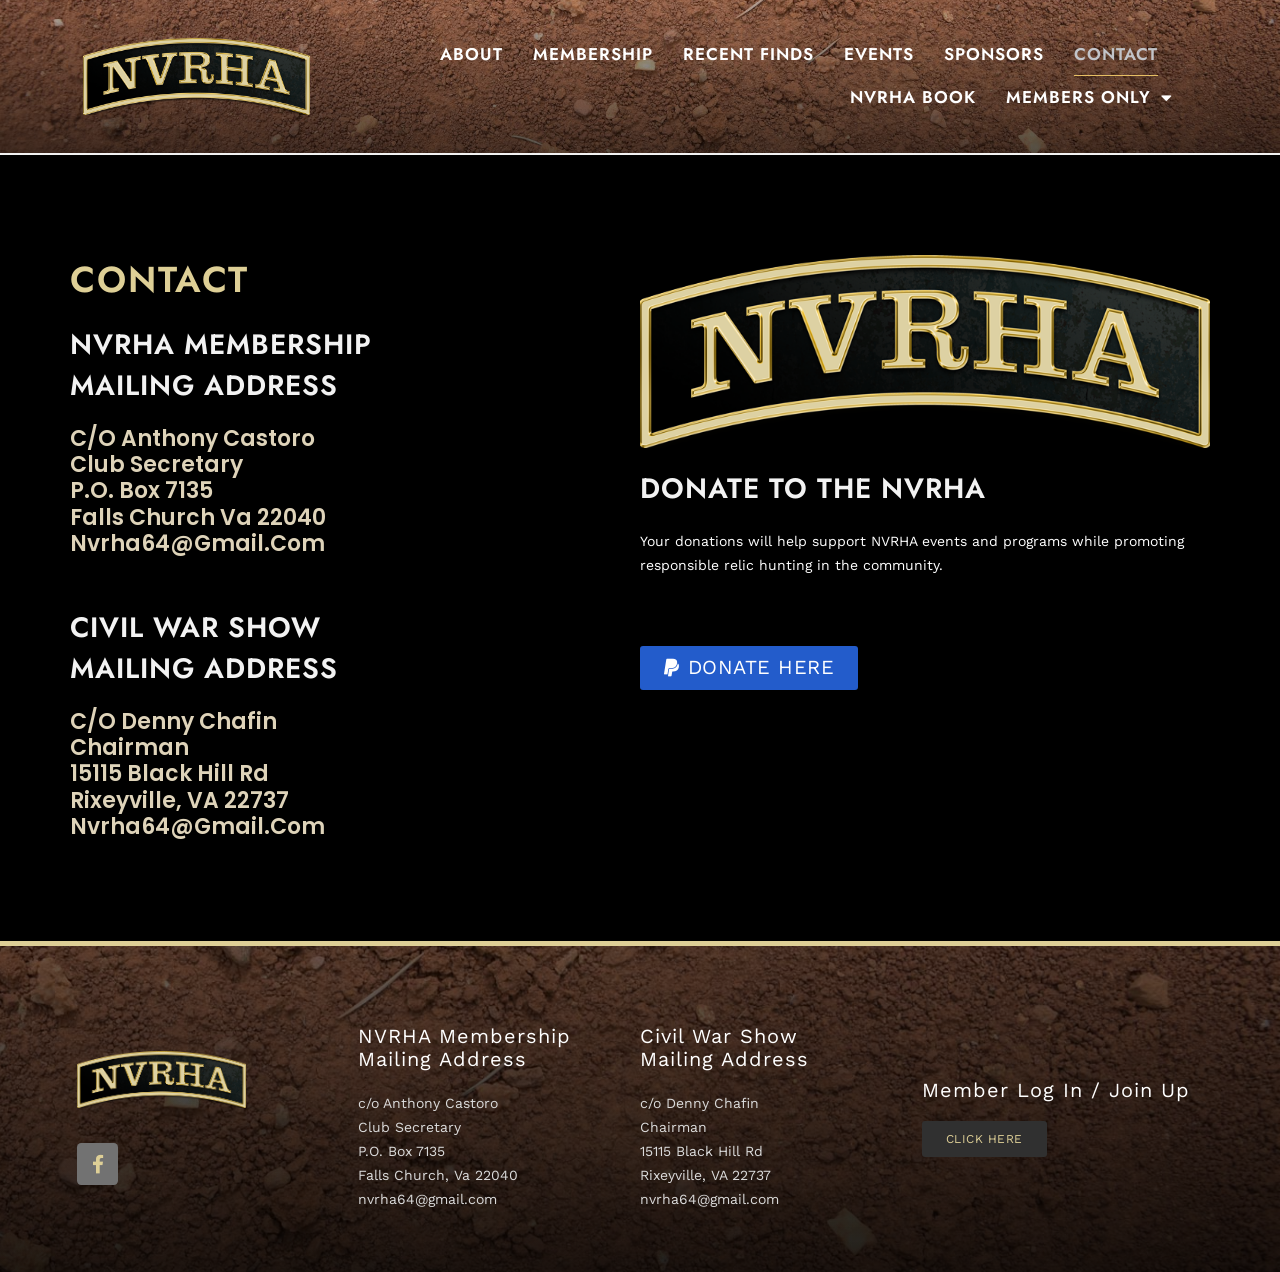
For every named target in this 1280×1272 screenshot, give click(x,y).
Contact (1116, 54)
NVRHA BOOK (913, 97)
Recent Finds (748, 54)
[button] (749, 668)
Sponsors (994, 54)
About (471, 54)
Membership (593, 54)
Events (879, 54)
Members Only (1089, 97)
